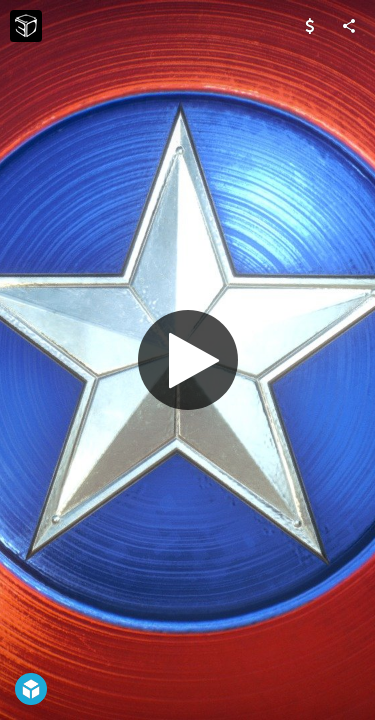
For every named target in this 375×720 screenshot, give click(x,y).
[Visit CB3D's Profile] (26, 26)
